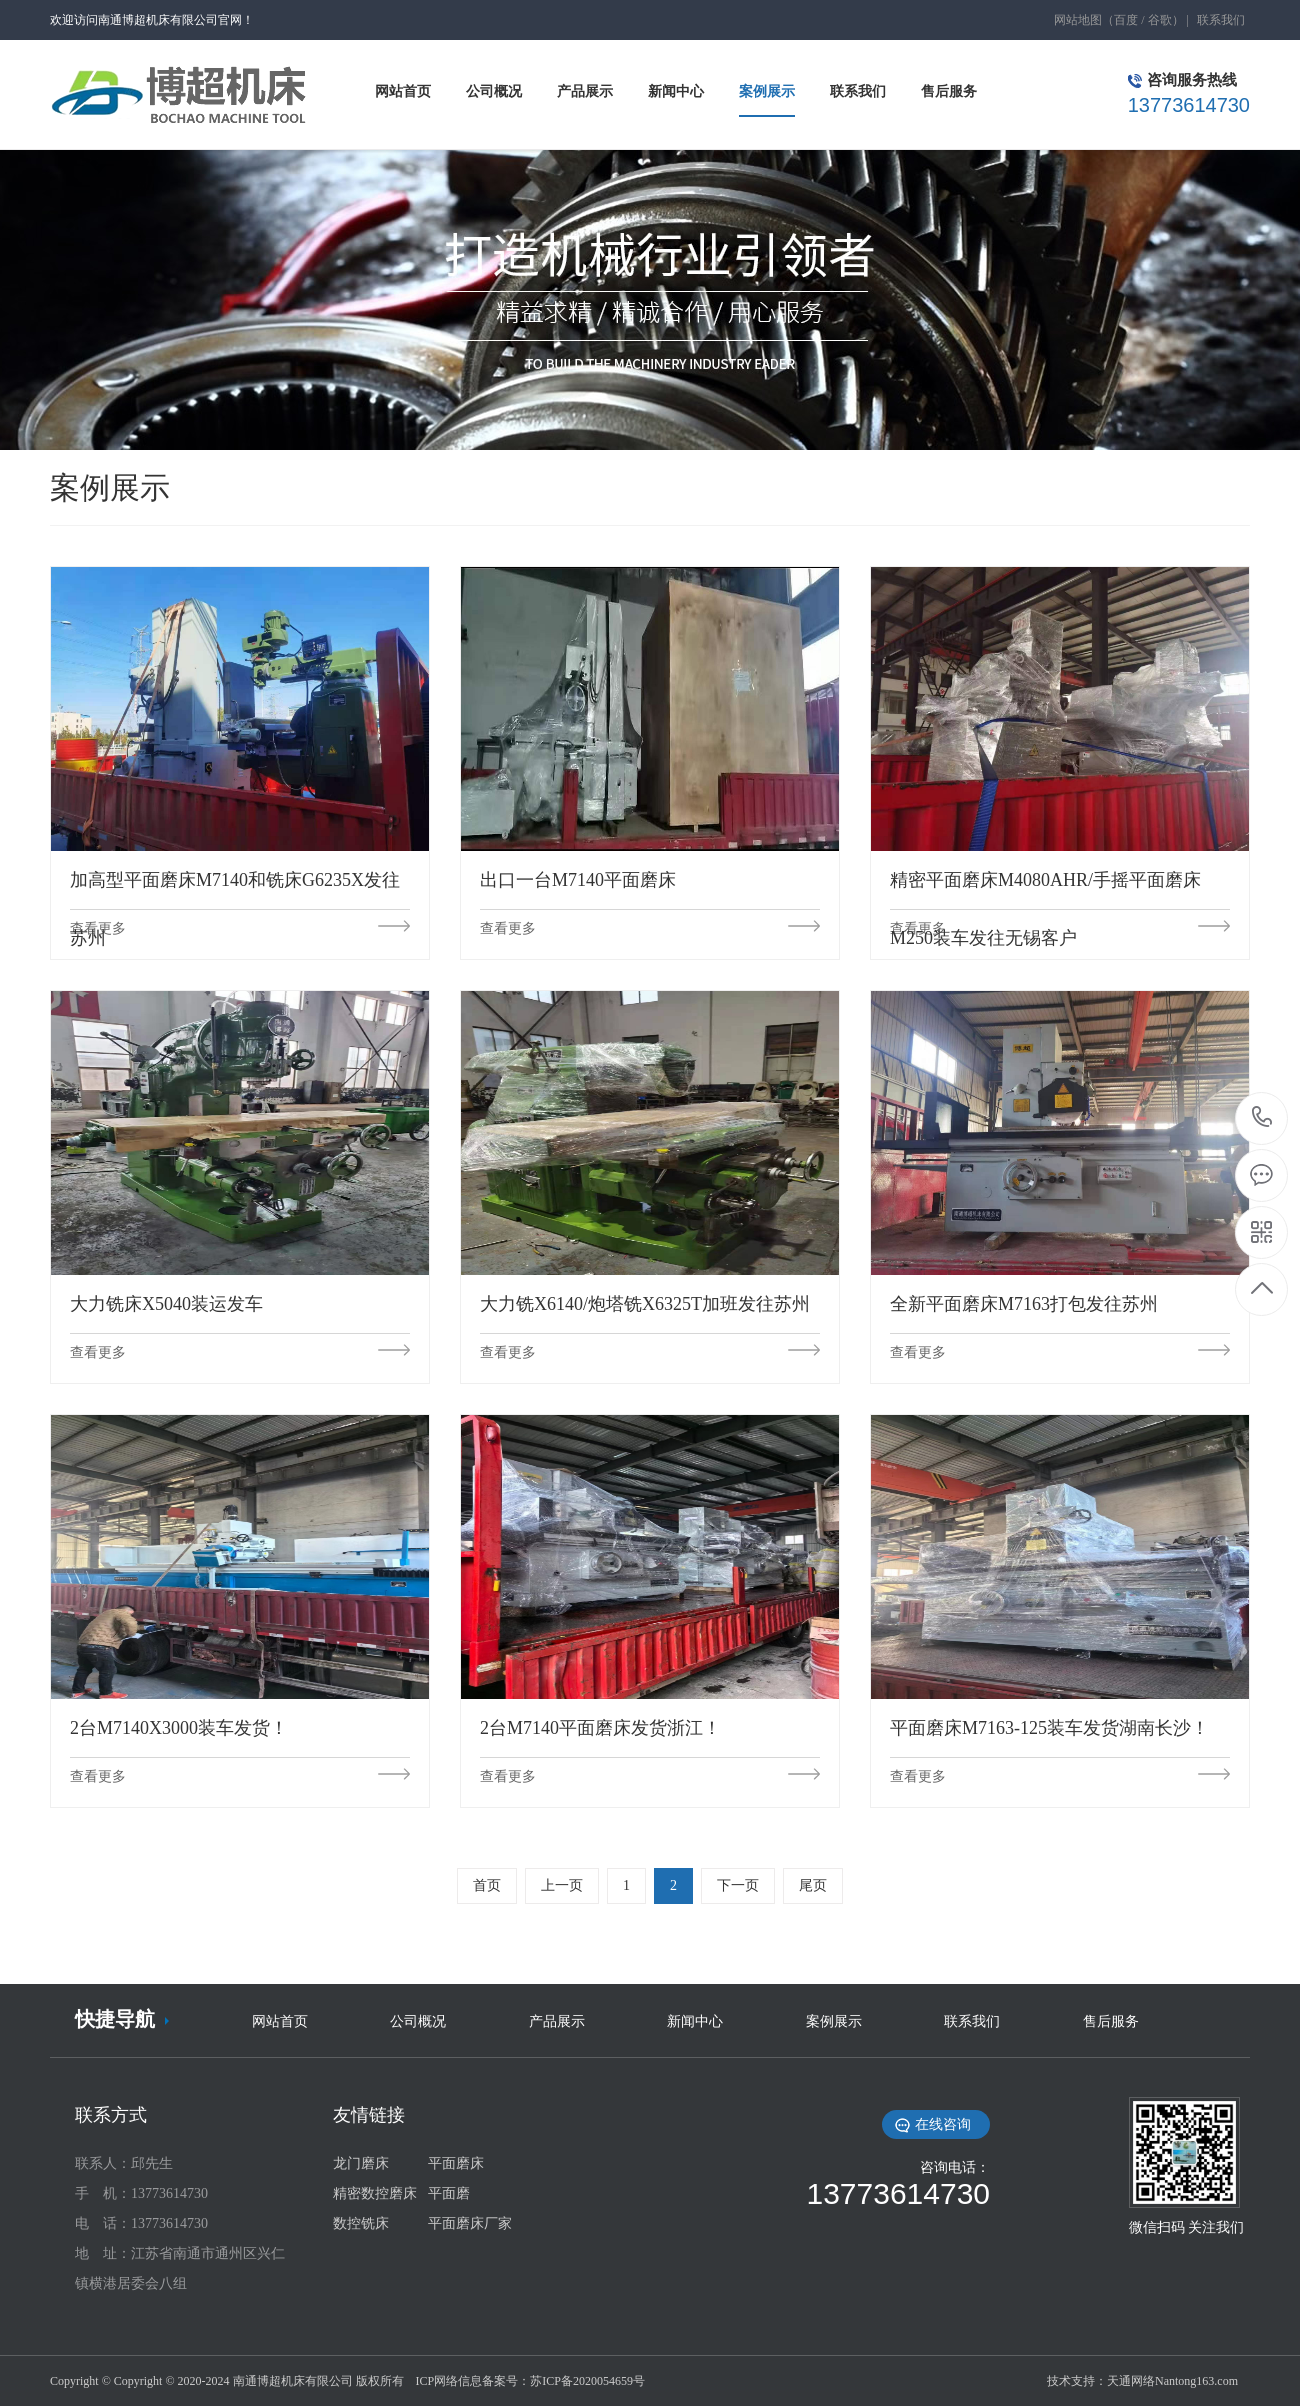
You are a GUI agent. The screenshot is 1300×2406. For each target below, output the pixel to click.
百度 (1126, 20)
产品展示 (557, 2021)
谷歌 (1160, 20)
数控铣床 (361, 2223)
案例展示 (834, 2021)
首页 (487, 1885)
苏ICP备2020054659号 (587, 2381)
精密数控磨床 (375, 2193)
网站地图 (1078, 20)
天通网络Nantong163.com (1172, 2381)
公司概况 (418, 2021)
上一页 (562, 1885)
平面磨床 (456, 2163)
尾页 (813, 1885)
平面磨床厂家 (470, 2223)
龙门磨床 (361, 2163)
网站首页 (280, 2021)
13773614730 (1262, 1117)
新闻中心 (695, 2021)
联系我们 (1221, 20)
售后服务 (1111, 2021)
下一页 (738, 1885)
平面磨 (449, 2193)
